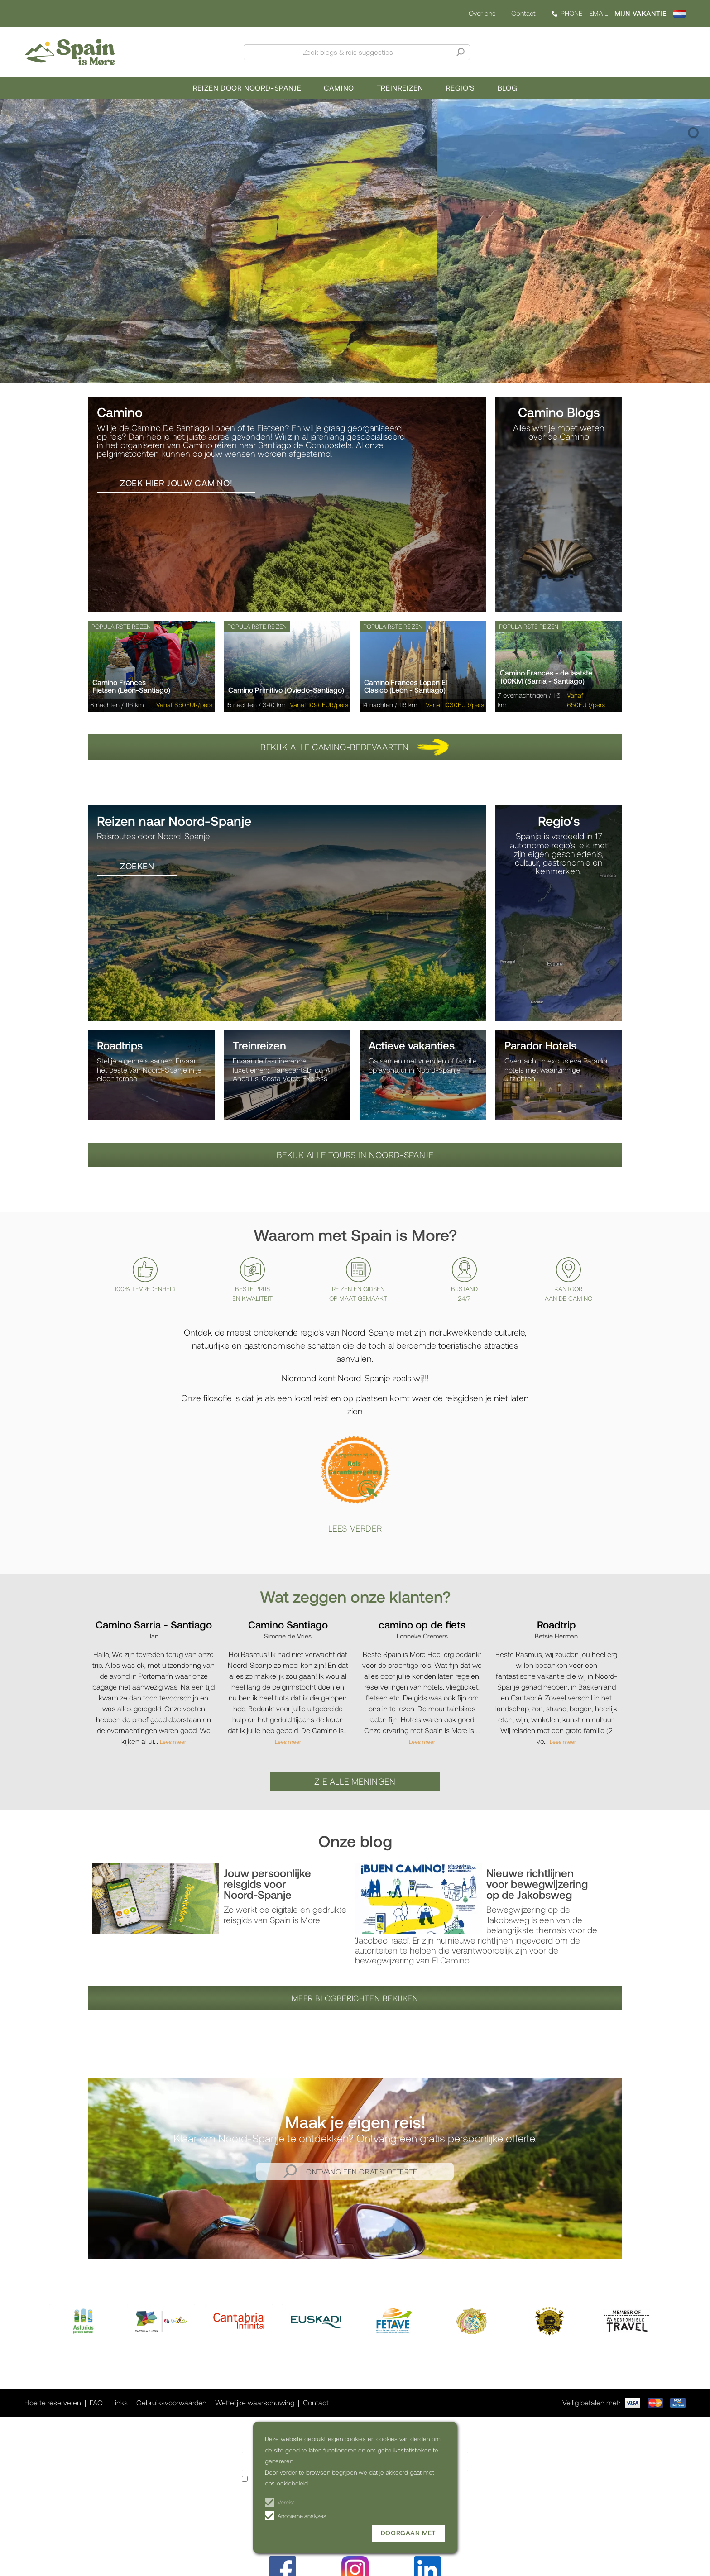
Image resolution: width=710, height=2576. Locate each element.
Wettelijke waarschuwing (254, 2402)
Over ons (482, 13)
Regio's (460, 87)
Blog (507, 87)
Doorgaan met (408, 2533)
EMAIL (598, 13)
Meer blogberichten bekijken (355, 1998)
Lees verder (355, 1528)
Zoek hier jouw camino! (176, 483)
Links (119, 2402)
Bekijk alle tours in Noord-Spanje (355, 1154)
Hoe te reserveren (52, 2402)
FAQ (96, 2402)
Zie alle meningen (354, 1781)
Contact (523, 13)
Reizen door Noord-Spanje (247, 87)
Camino (339, 87)
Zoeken (137, 866)
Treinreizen (400, 87)
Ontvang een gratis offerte (361, 2171)
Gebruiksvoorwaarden (171, 2402)
